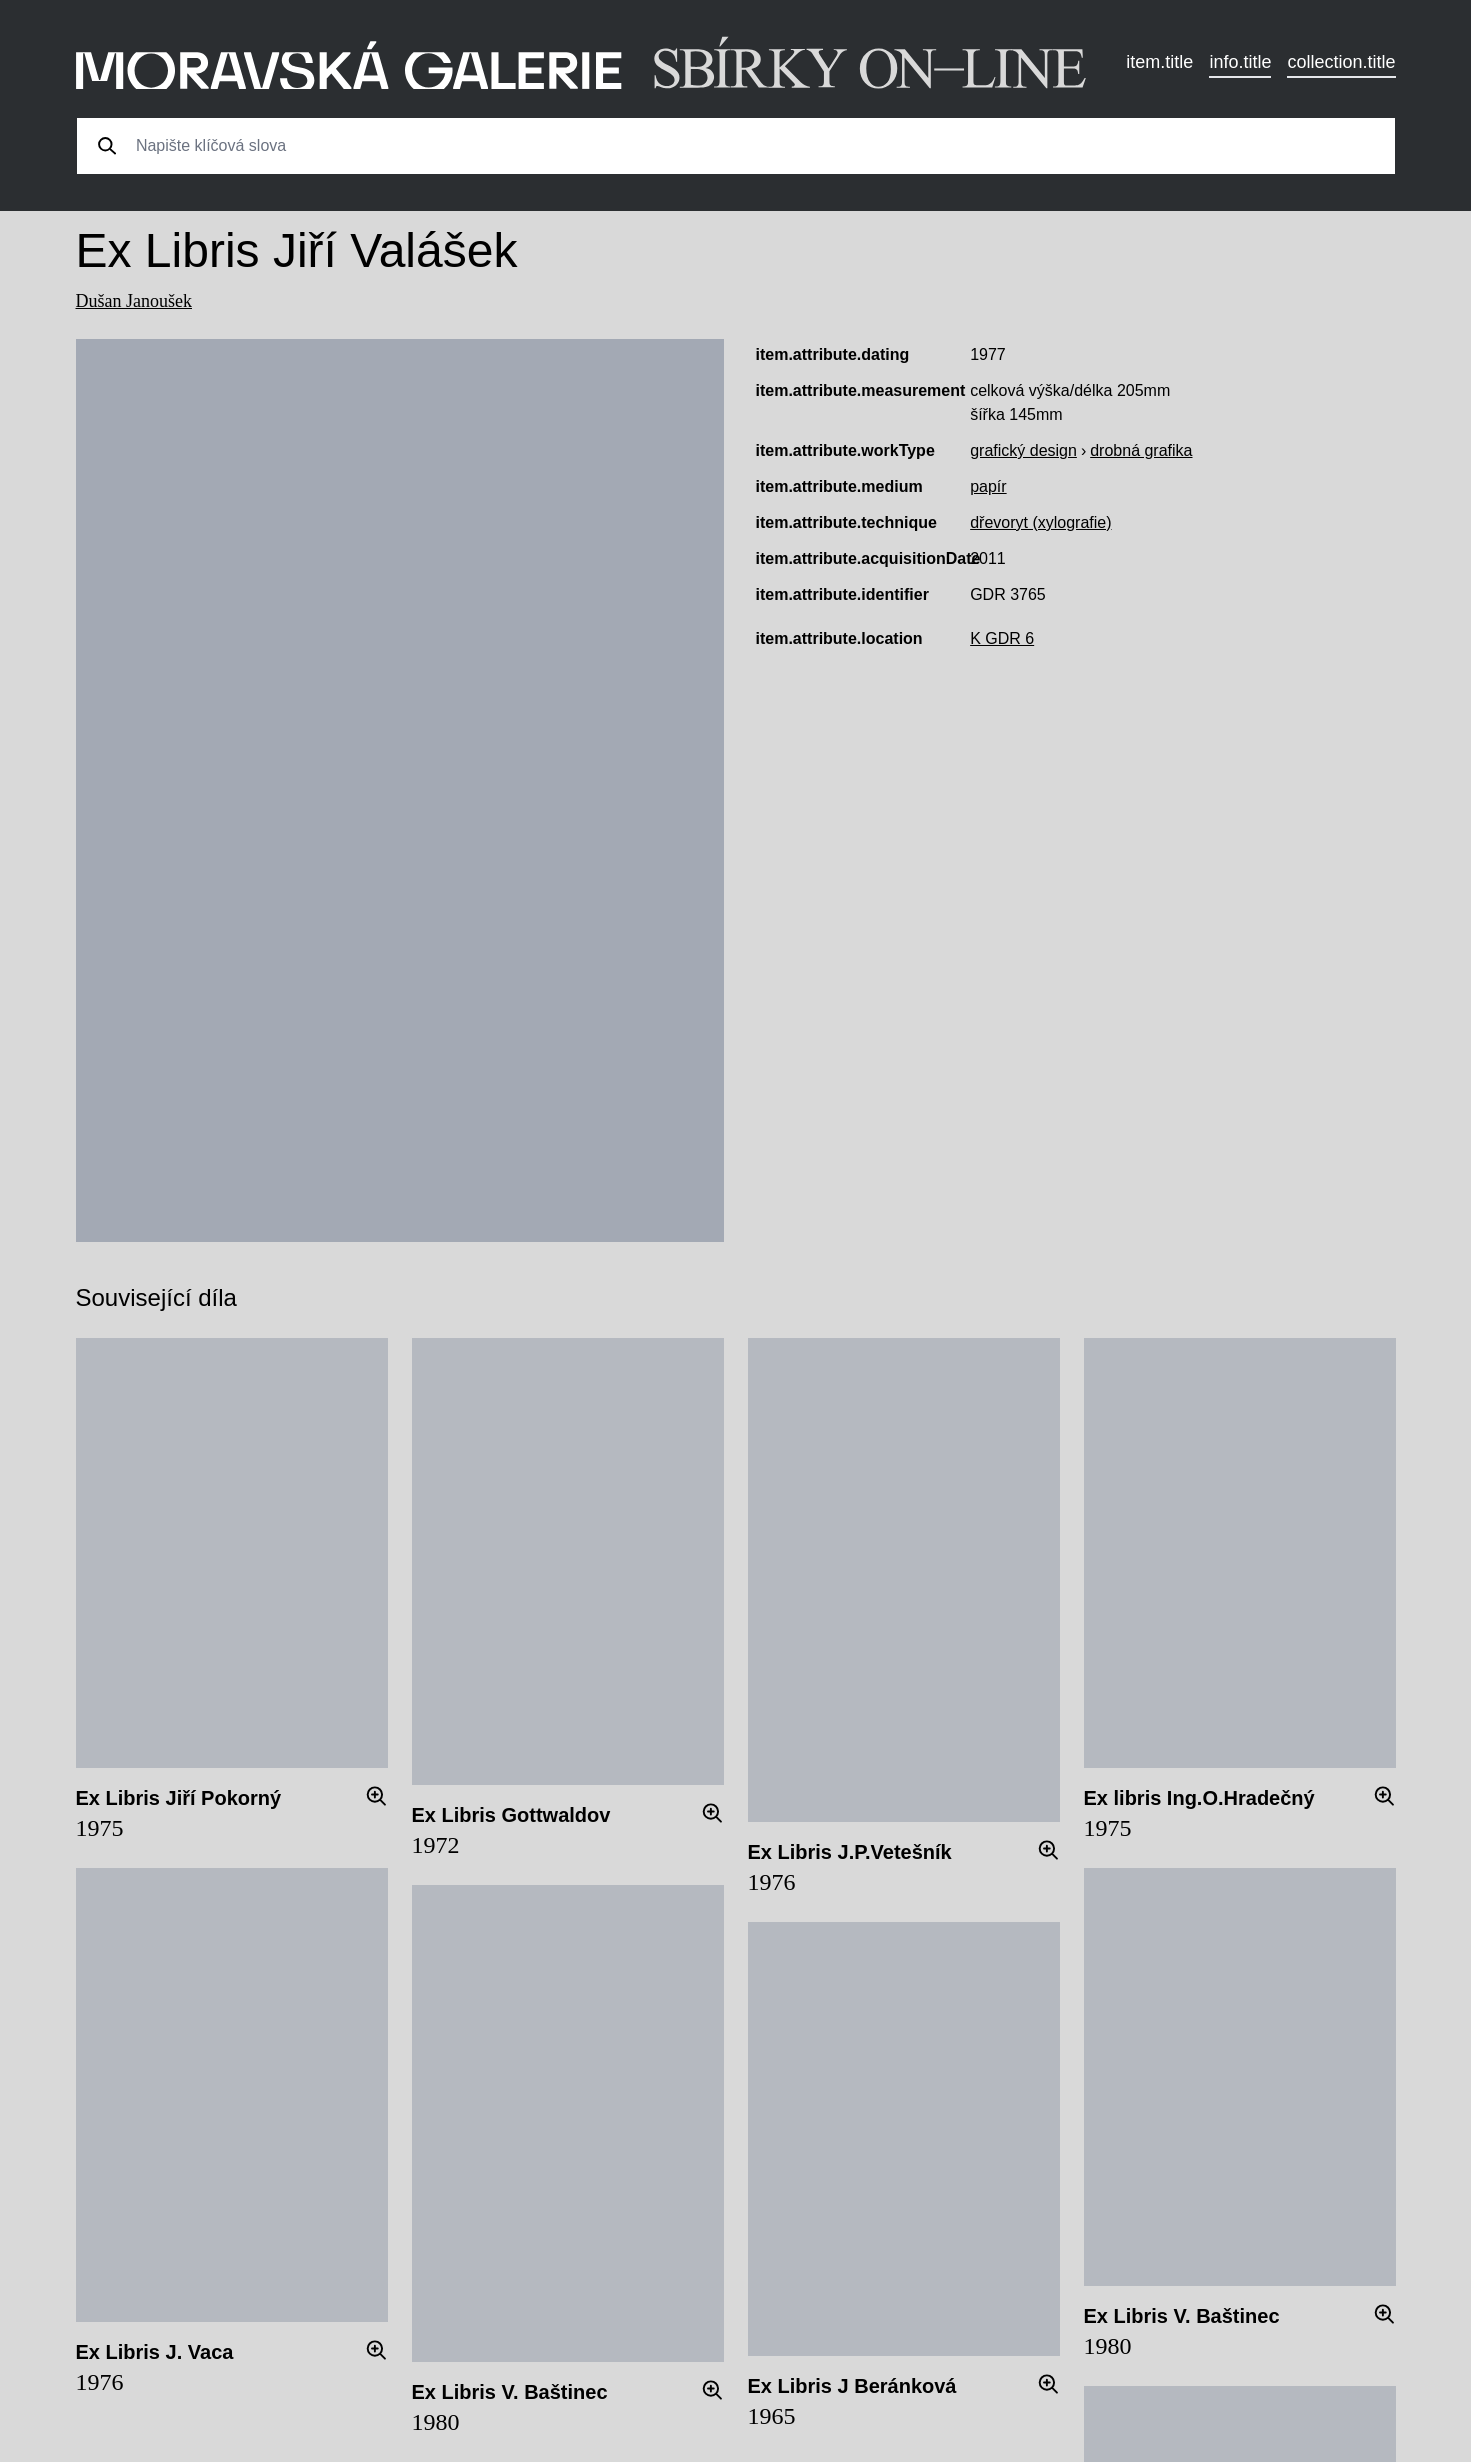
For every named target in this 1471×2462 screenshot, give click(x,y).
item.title (1159, 62)
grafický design (1023, 450)
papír (988, 486)
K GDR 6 (1002, 638)
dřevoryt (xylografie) (1040, 522)
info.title (1240, 62)
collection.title (1341, 62)
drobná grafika (1141, 450)
